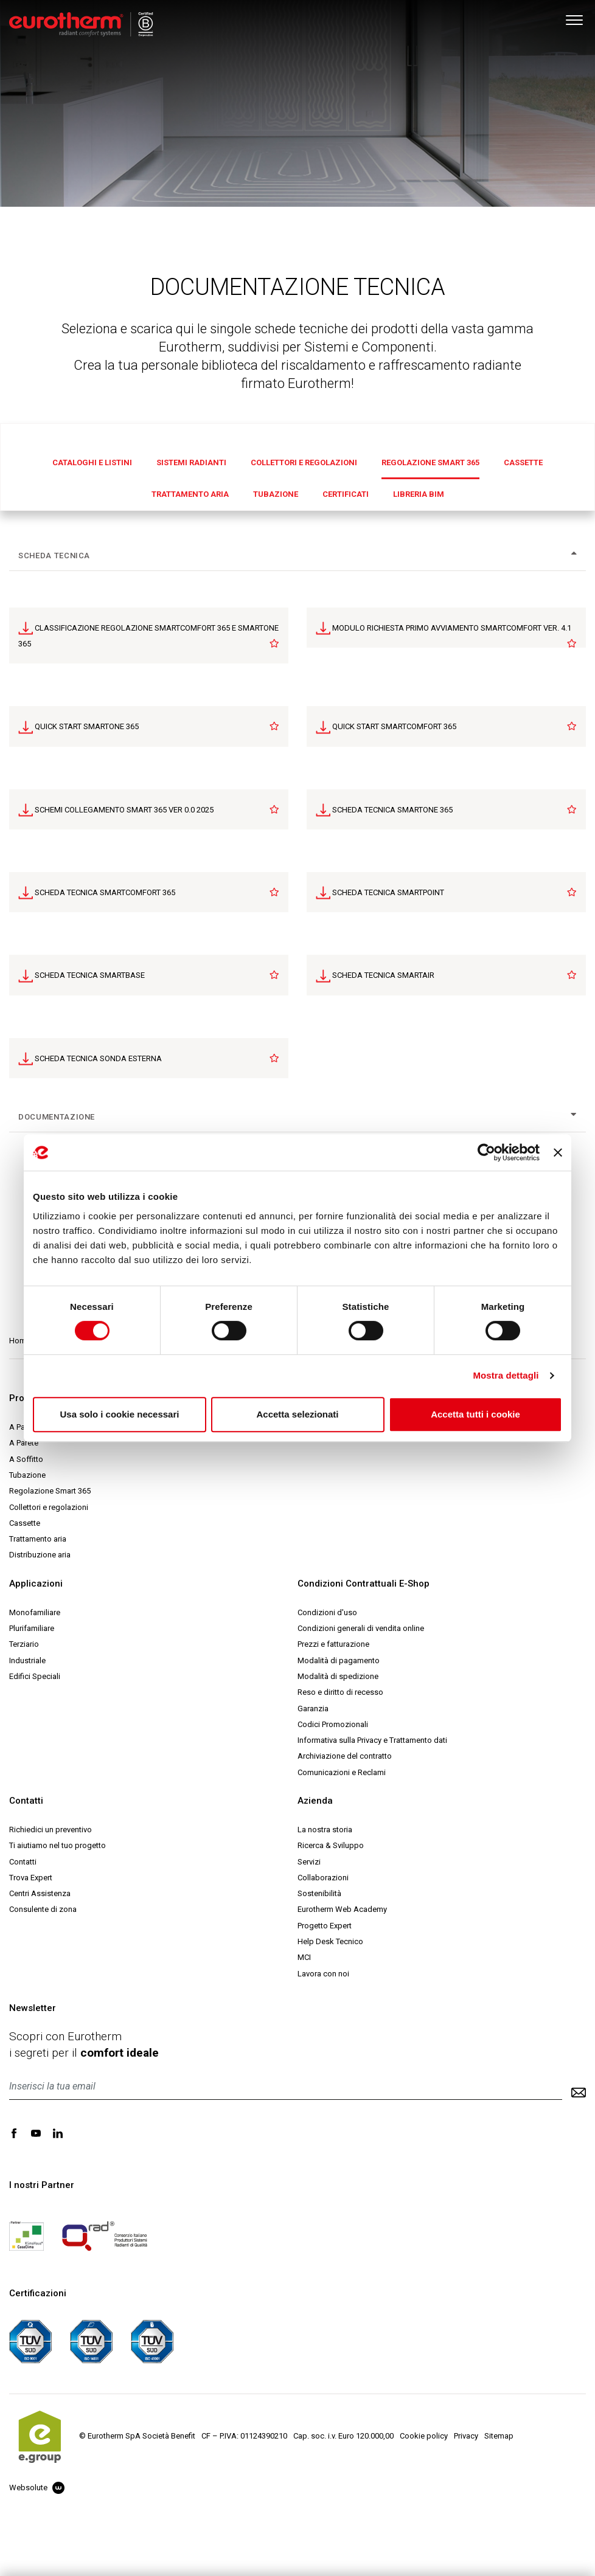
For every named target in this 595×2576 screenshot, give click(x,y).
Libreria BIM (418, 494)
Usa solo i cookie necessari (119, 1414)
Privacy (466, 2435)
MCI (304, 1957)
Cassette (523, 462)
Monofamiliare (34, 1612)
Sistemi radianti (191, 462)
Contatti (23, 1861)
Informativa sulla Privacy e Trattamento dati (372, 1740)
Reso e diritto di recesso (340, 1692)
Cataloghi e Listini (92, 462)
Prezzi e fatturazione (333, 1644)
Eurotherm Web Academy (342, 1909)
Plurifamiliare (31, 1628)
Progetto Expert (325, 1925)
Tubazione (275, 494)
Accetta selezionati (297, 1414)
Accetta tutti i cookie (475, 1414)
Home (19, 1340)
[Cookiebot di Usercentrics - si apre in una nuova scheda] (486, 1152)
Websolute (36, 2487)
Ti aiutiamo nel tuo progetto (57, 1845)
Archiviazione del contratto (345, 1756)
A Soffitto (26, 1459)
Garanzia (313, 1708)
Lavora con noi (323, 1973)
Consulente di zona (43, 1909)
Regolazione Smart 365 (430, 462)
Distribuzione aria (40, 1554)
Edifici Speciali (34, 1676)
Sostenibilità (319, 1893)
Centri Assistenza (40, 1893)
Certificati (345, 494)
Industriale (27, 1660)
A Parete (23, 1442)
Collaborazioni (323, 1877)
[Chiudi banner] (558, 1152)
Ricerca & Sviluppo (331, 1845)
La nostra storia (325, 1829)
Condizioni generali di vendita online (361, 1628)
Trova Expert (30, 1877)
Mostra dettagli (505, 1375)
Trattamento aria (190, 494)
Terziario (24, 1644)
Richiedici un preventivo (50, 1829)
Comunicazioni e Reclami (342, 1772)
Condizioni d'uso (327, 1612)
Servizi (309, 1861)
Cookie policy (424, 2435)
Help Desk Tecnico (330, 1941)
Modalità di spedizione (338, 1676)
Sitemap (498, 2435)
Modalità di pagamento (339, 1660)
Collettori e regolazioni (304, 462)
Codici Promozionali (333, 1724)
